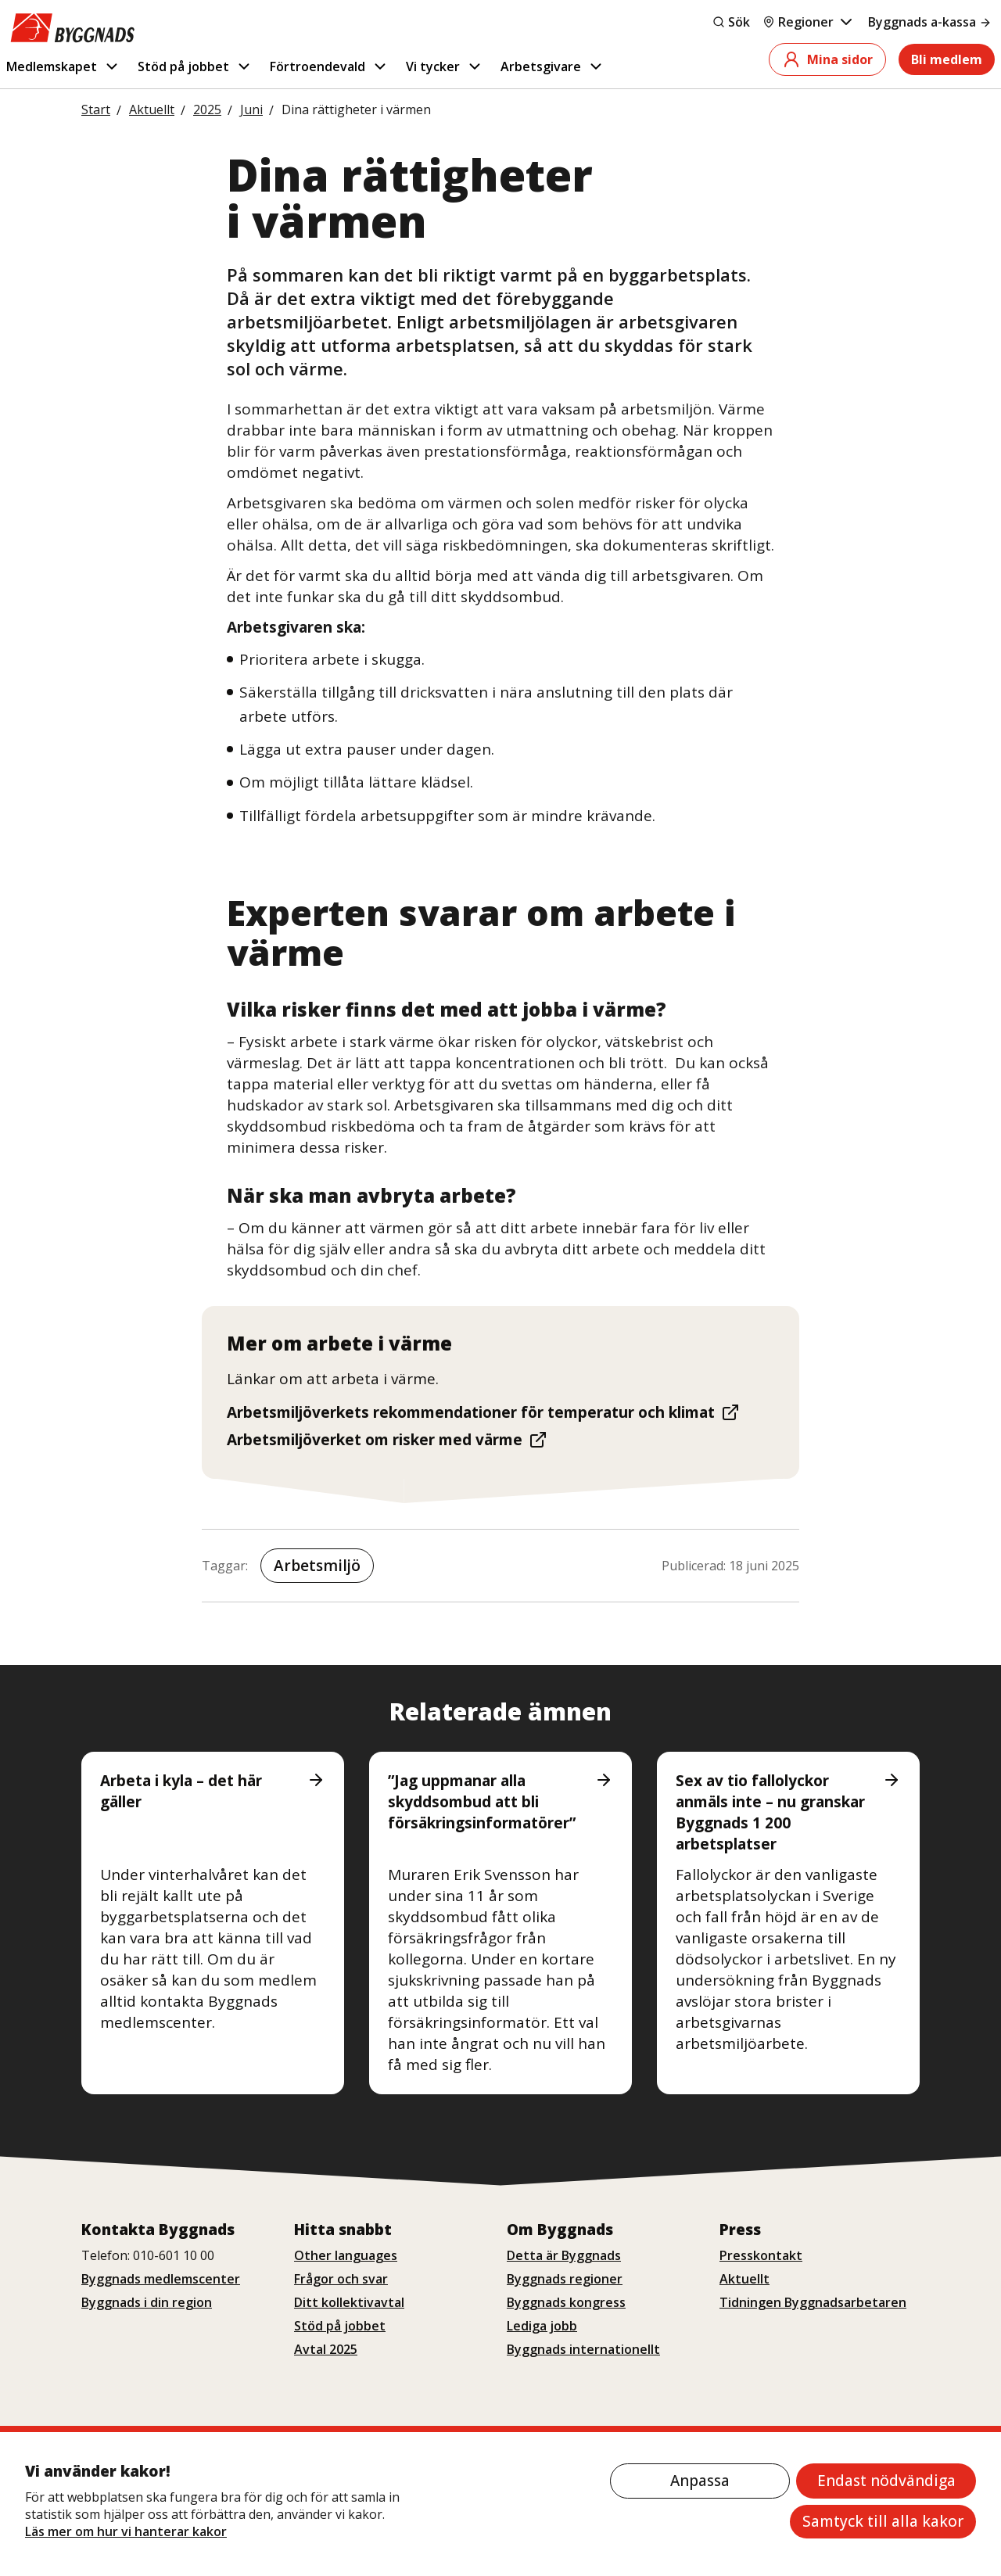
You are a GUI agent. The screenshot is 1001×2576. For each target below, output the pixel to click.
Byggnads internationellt (583, 2349)
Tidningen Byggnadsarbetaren (812, 2302)
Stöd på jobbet (195, 66)
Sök (731, 21)
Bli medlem (946, 59)
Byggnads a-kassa (930, 21)
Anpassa (700, 2480)
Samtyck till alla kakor (882, 2521)
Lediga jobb (542, 2325)
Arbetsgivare (552, 66)
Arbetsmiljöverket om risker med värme (387, 1440)
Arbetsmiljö (317, 1565)
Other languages (345, 2255)
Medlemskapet (63, 66)
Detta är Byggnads (564, 2255)
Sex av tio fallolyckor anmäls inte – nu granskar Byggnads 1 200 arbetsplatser (788, 1812)
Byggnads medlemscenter (160, 2278)
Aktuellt (744, 2278)
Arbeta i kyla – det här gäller (212, 1791)
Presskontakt (760, 2255)
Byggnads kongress (566, 2302)
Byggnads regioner (564, 2278)
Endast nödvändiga (886, 2480)
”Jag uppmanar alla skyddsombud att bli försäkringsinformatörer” (500, 1802)
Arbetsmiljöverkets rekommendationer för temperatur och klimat (483, 1412)
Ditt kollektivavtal (349, 2302)
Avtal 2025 (325, 2349)
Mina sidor (827, 59)
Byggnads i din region (146, 2302)
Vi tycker (444, 66)
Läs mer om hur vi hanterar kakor (126, 2531)
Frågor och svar (341, 2278)
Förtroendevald (329, 66)
